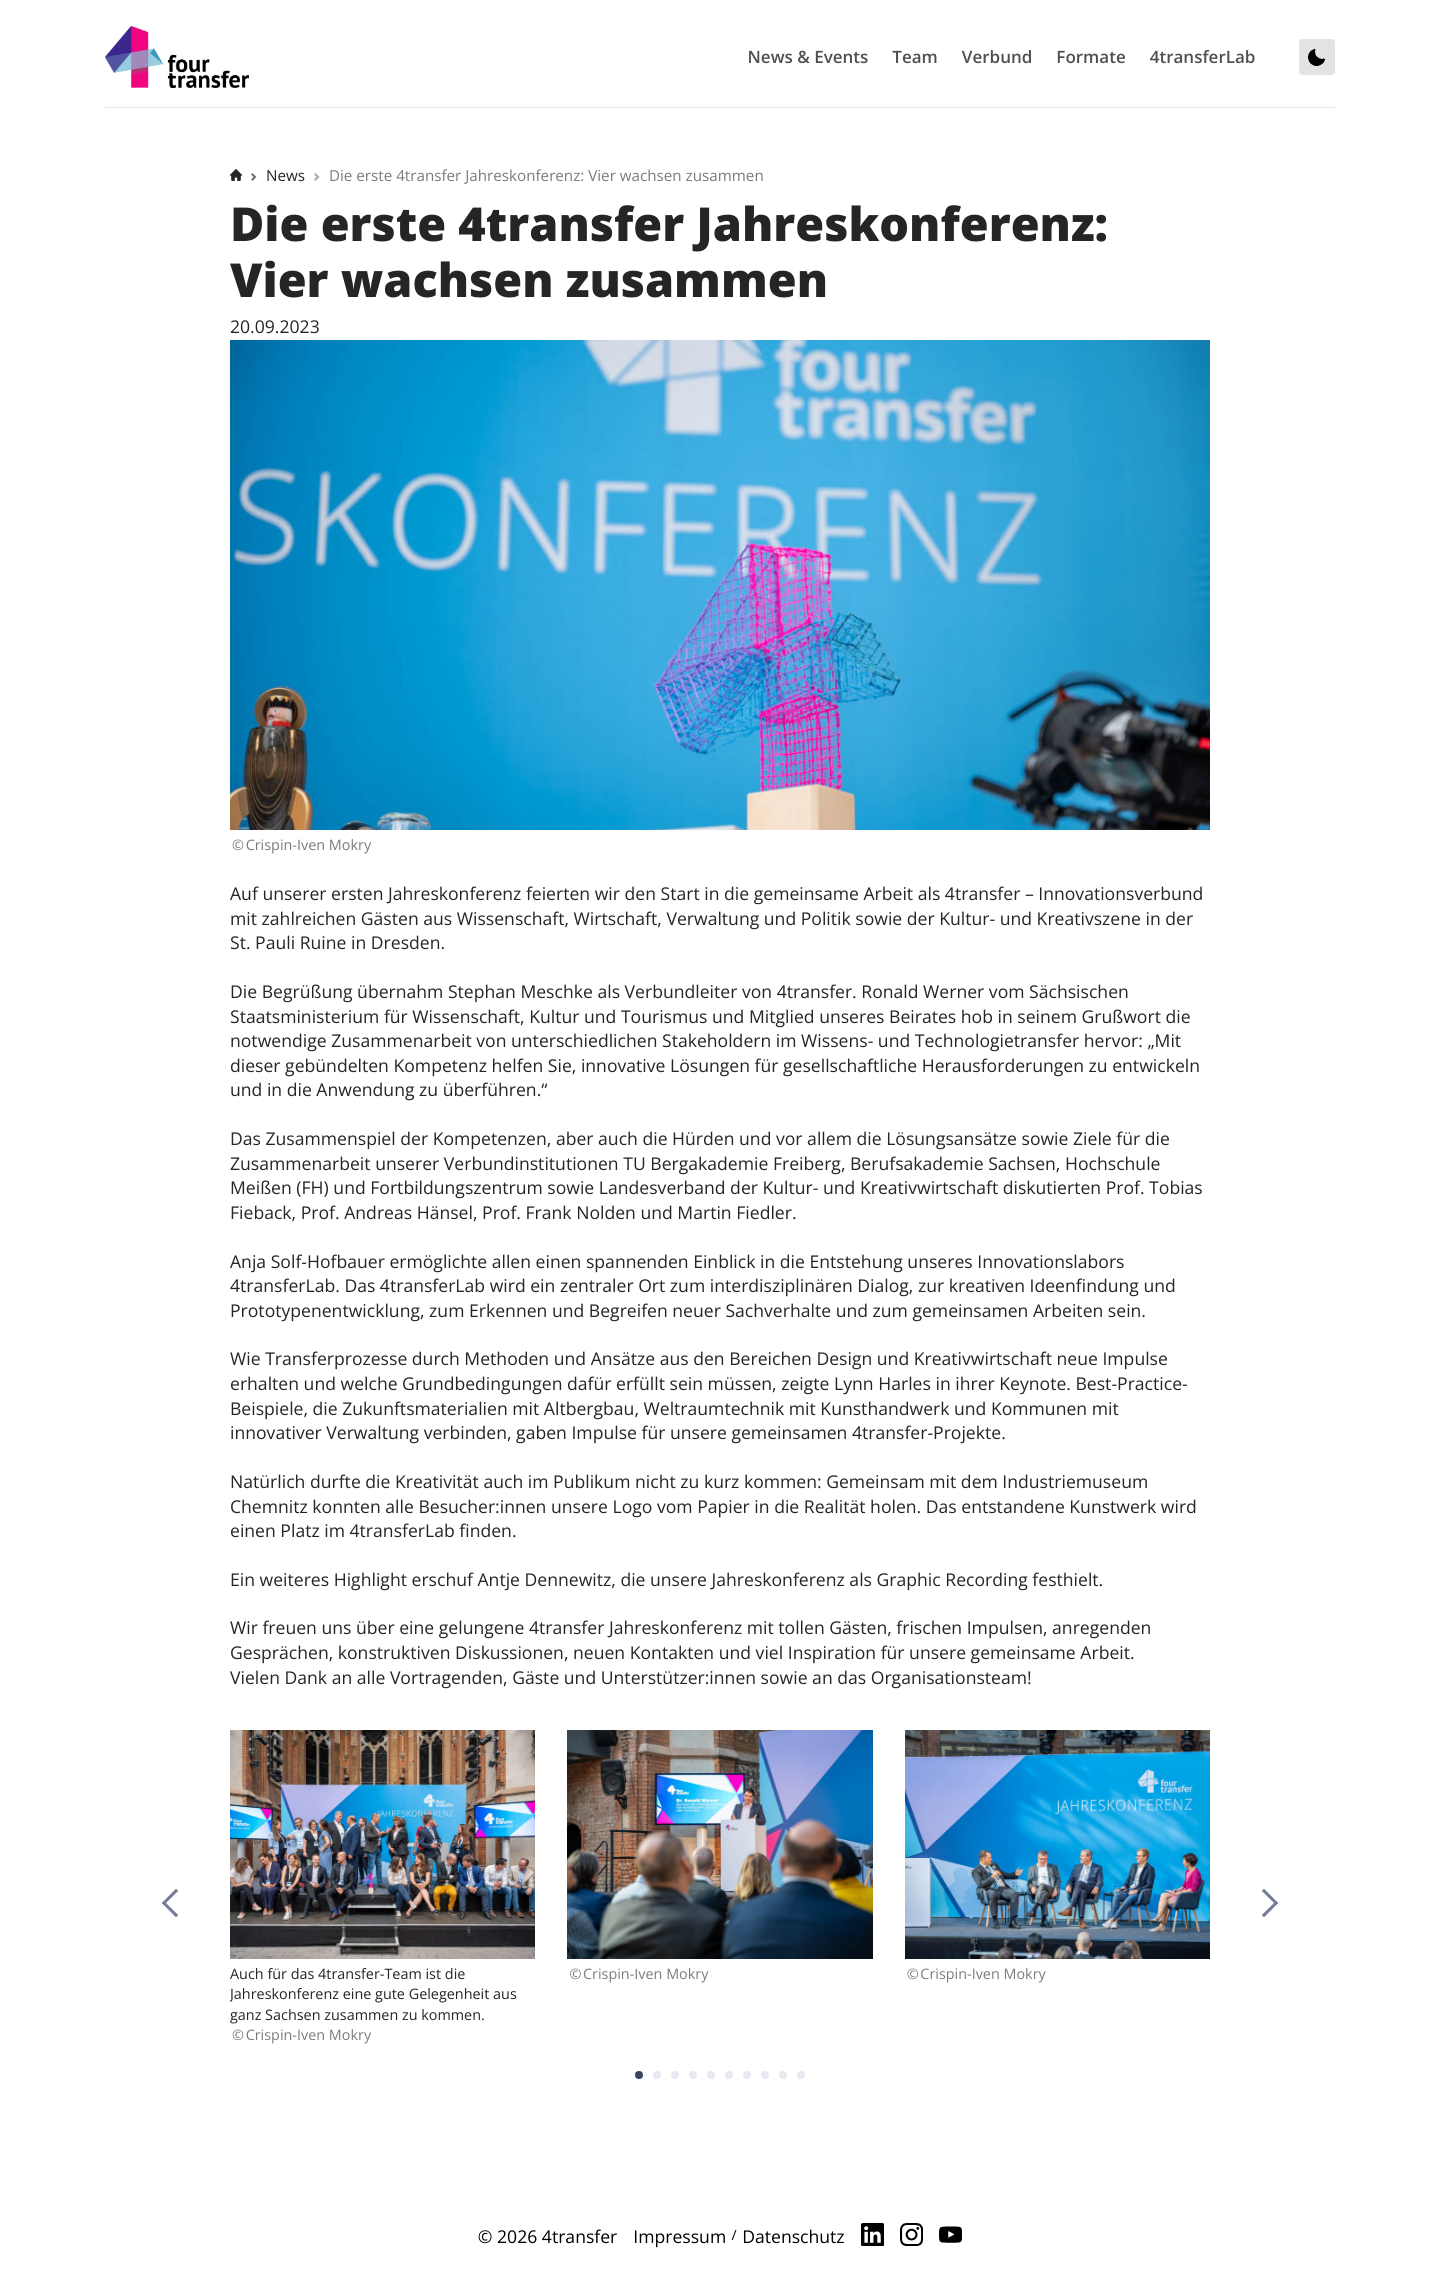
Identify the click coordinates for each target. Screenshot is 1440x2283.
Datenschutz (793, 2237)
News (285, 176)
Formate (1090, 56)
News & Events (808, 56)
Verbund (997, 56)
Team (914, 56)
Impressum (679, 2237)
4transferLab (1203, 56)
